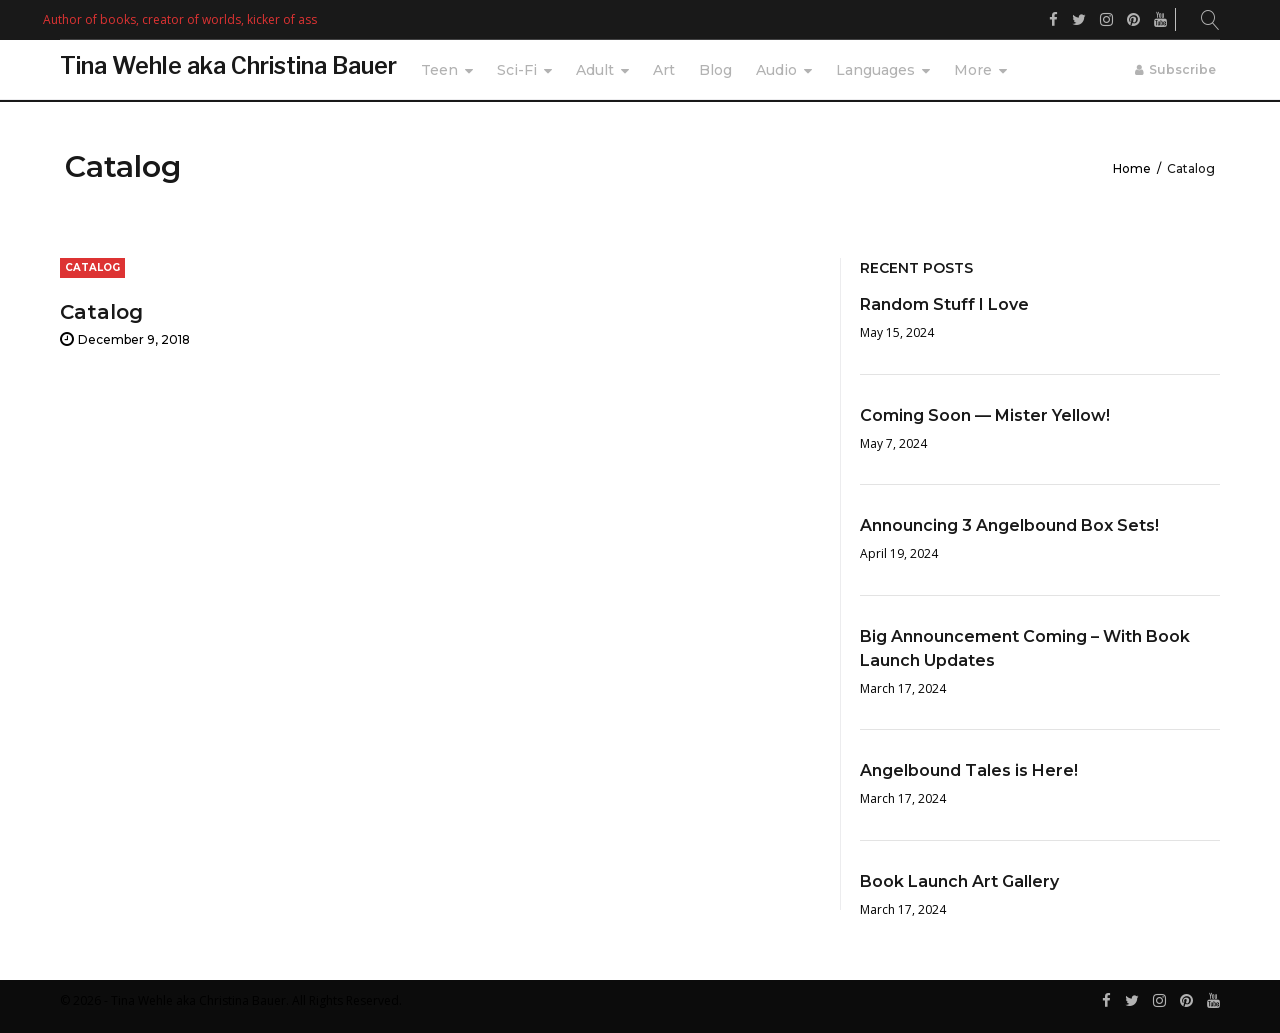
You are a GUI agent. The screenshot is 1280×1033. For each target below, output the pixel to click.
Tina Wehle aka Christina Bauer (228, 66)
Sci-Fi (517, 70)
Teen (439, 70)
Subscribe (1182, 69)
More (973, 70)
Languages (875, 70)
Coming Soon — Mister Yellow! (985, 415)
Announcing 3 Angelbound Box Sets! (1009, 525)
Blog (715, 70)
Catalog (101, 312)
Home (1132, 168)
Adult (595, 70)
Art (664, 70)
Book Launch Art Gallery (959, 881)
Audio (776, 70)
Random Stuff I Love (944, 304)
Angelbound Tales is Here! (969, 770)
